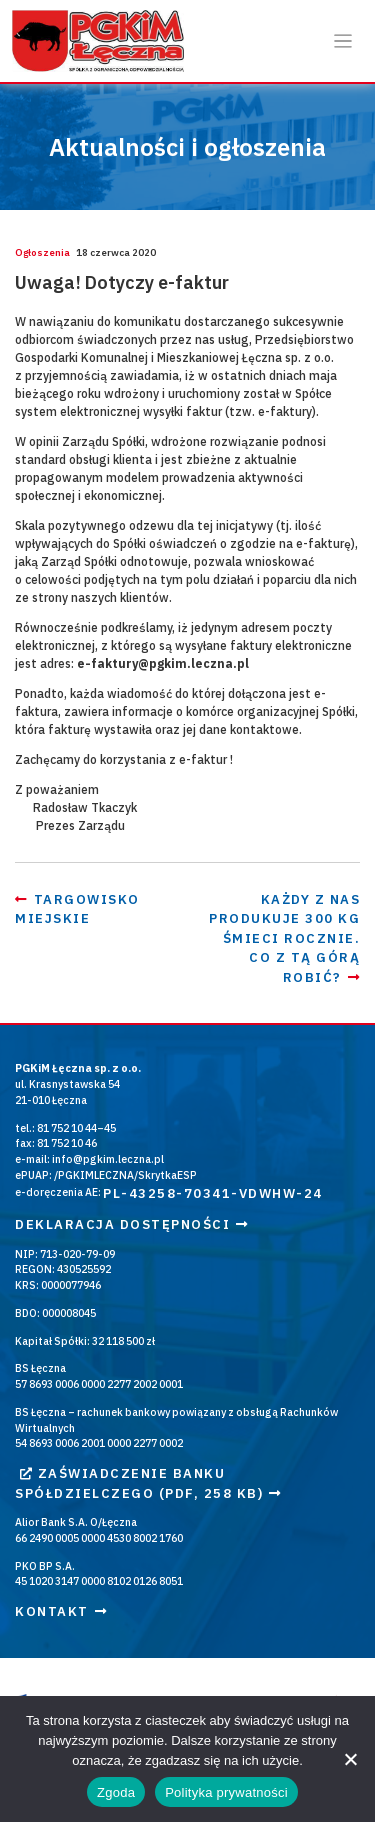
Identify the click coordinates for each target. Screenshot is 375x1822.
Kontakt (61, 1611)
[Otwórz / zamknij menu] (343, 41)
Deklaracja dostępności (132, 1224)
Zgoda (116, 1792)
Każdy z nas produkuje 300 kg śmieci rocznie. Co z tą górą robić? (284, 938)
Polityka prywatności (226, 1792)
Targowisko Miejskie (77, 909)
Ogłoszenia (42, 252)
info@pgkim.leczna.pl (108, 1159)
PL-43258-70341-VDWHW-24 (213, 1193)
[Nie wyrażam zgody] (350, 1759)
